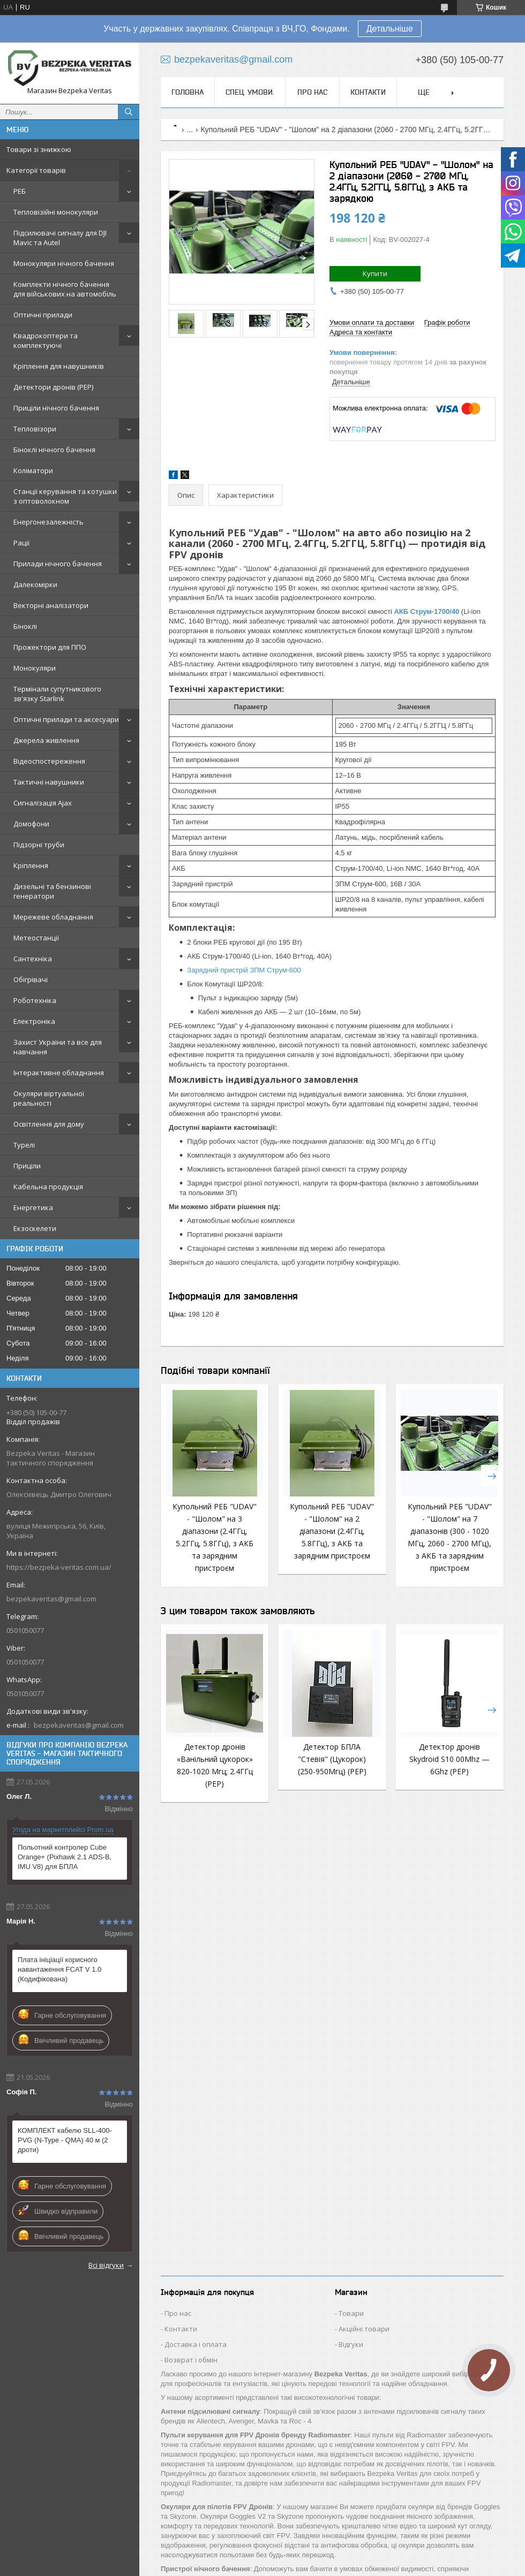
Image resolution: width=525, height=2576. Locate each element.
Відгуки (351, 2344)
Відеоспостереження (49, 761)
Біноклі (25, 626)
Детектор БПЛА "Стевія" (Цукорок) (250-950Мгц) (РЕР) (332, 1759)
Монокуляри (34, 668)
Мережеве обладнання (53, 917)
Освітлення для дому (48, 1124)
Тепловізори (34, 429)
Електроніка (34, 1021)
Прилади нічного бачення (57, 563)
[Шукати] (128, 112)
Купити (375, 273)
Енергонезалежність (48, 522)
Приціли (27, 1166)
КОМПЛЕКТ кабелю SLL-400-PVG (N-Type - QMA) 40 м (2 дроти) (65, 2140)
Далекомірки (35, 584)
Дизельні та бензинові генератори (52, 891)
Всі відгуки (106, 2265)
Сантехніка (32, 958)
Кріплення (30, 865)
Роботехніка (34, 1000)
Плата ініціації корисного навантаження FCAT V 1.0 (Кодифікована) (59, 1969)
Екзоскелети (34, 1228)
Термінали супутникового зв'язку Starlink (57, 693)
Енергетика (33, 1207)
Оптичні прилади (42, 315)
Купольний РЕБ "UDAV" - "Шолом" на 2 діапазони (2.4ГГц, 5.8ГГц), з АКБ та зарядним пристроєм (332, 1531)
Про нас (312, 92)
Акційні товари (364, 2329)
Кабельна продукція (48, 1186)
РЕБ (19, 191)
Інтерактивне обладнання (58, 1072)
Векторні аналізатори (50, 605)
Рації (21, 543)
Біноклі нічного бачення (54, 449)
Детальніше (389, 28)
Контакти (368, 92)
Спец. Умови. (250, 92)
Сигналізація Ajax (42, 803)
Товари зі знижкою (38, 149)
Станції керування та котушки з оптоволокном (65, 496)
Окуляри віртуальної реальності (48, 1098)
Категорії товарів (36, 170)
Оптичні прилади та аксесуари (66, 719)
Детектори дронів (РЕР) (53, 387)
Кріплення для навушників (58, 366)
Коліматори (33, 470)
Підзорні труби (38, 844)
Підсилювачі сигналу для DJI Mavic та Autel (60, 237)
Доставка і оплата (195, 2344)
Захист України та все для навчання (57, 1047)
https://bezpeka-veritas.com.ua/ (58, 1567)
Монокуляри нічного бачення (63, 263)
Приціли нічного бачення (56, 408)
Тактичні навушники (48, 782)
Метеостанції (36, 938)
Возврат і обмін (191, 2360)
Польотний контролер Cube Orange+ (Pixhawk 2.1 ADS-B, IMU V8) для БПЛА (64, 1857)
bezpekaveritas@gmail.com (51, 1599)
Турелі (24, 1145)
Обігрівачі (30, 979)
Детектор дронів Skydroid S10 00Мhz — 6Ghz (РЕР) (449, 1759)
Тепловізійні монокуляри (55, 212)
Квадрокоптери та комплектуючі (45, 340)
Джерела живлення (46, 740)
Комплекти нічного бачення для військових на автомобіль (64, 289)
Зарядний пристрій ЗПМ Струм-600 (244, 970)
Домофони (31, 824)
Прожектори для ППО (49, 647)
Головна (187, 92)
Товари (351, 2313)
